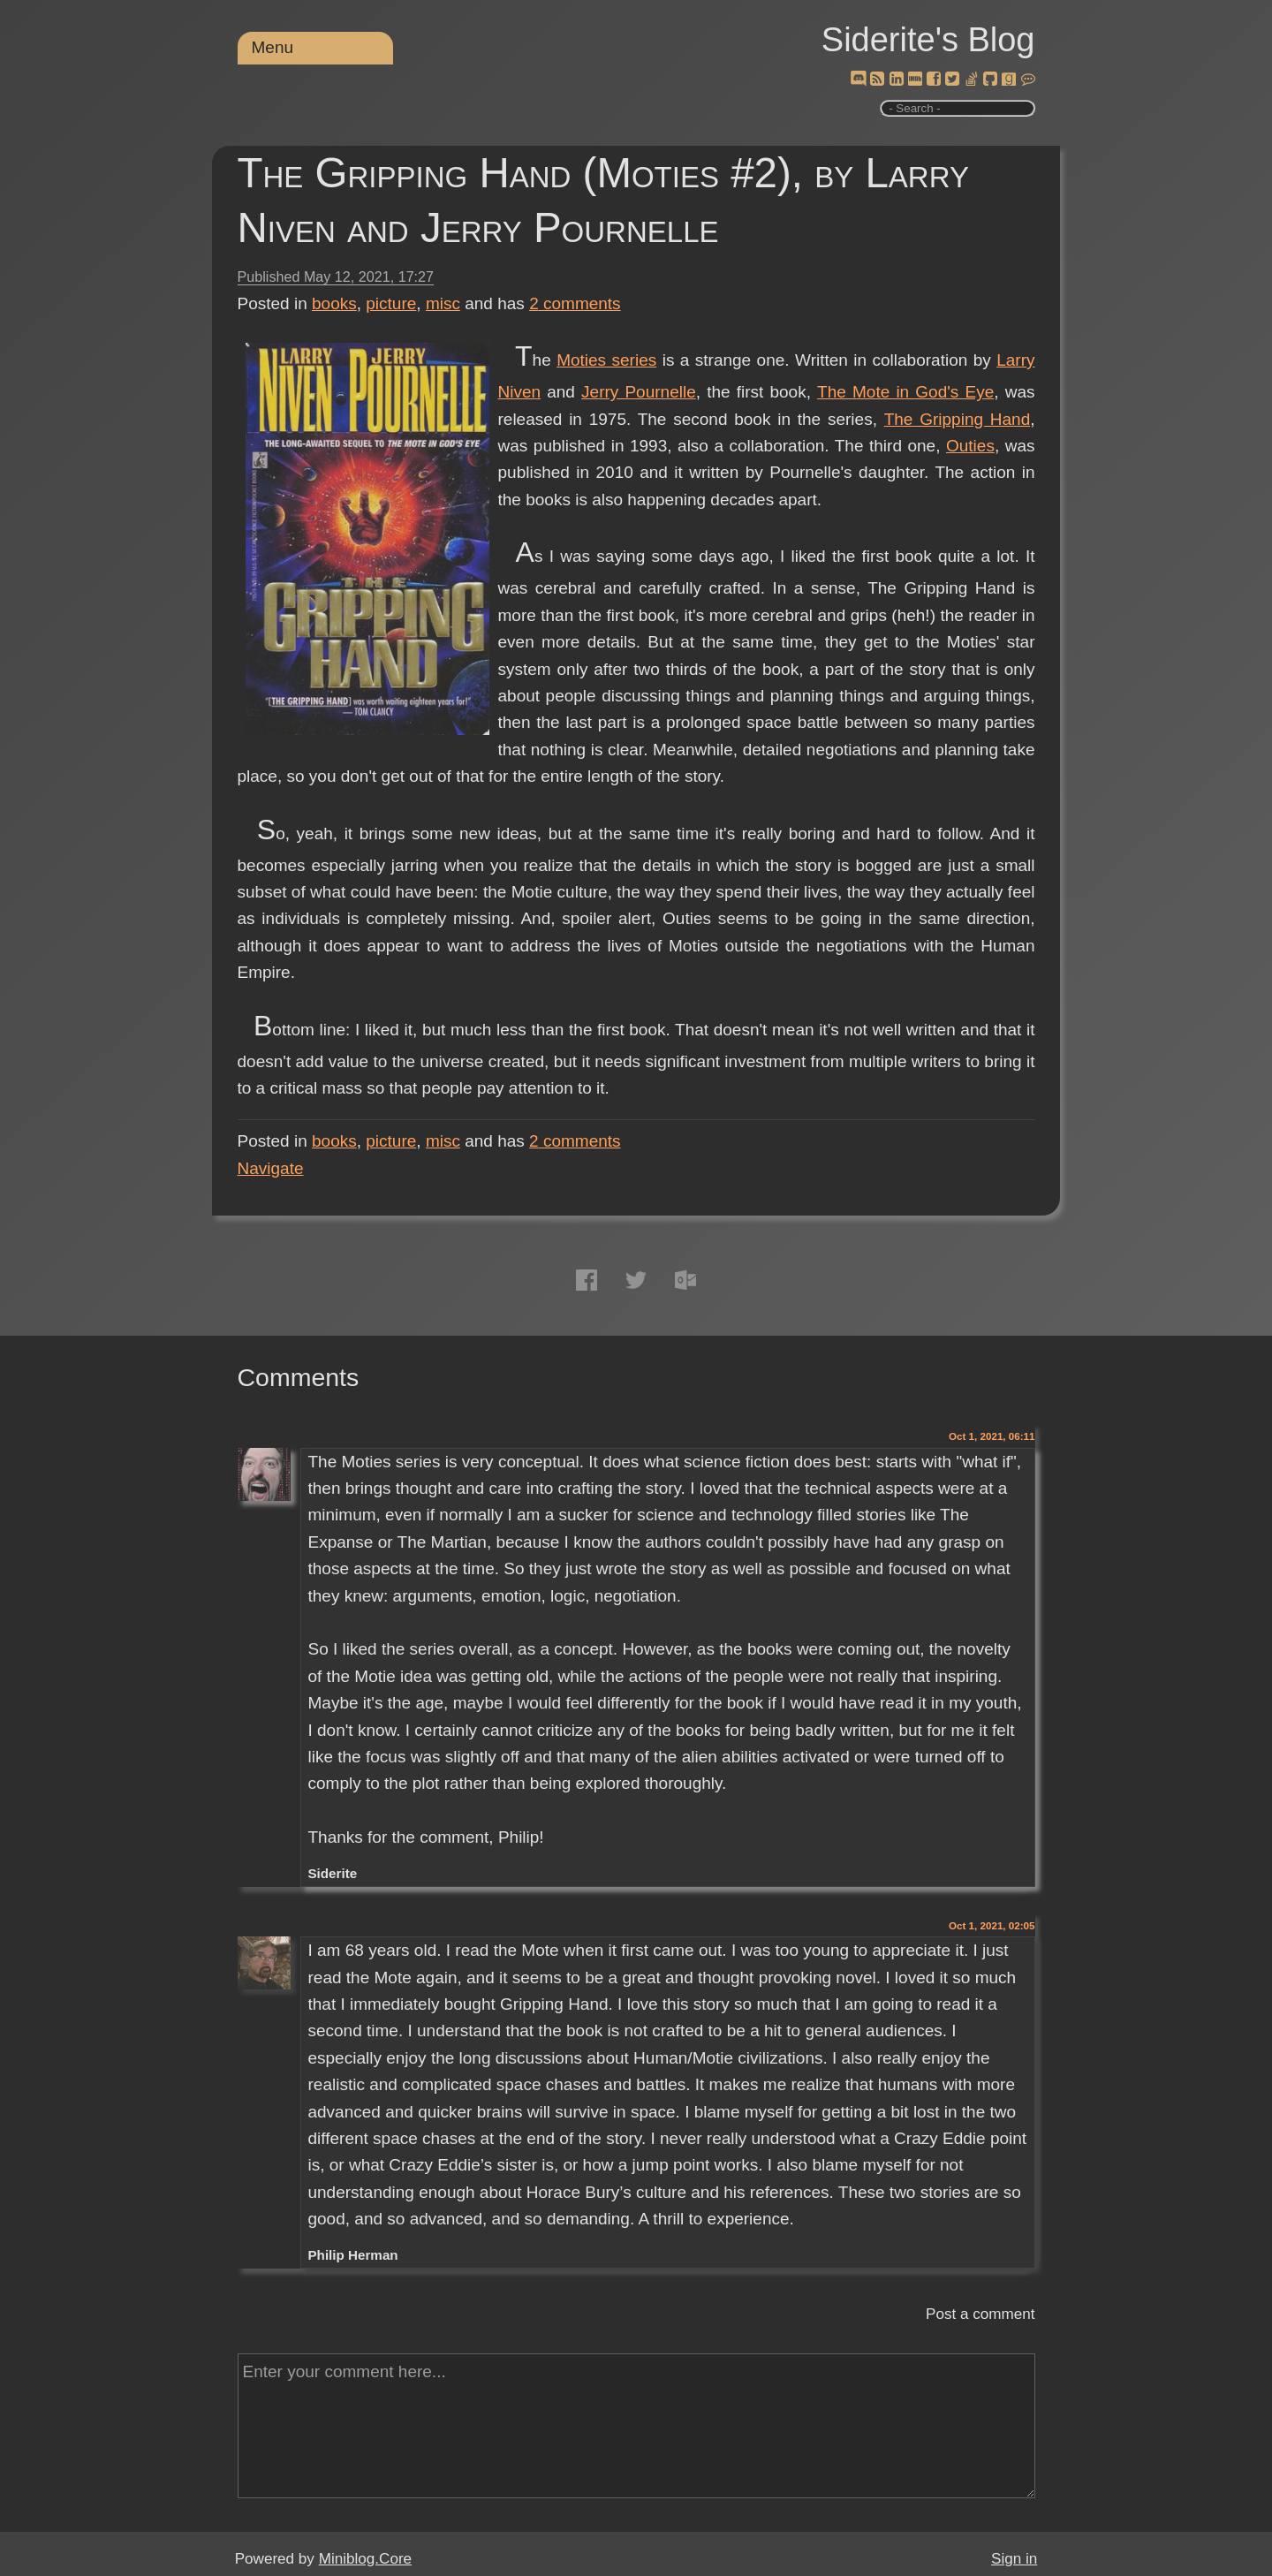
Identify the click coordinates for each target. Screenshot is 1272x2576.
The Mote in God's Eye (905, 392)
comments (575, 303)
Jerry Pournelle (638, 392)
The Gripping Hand (957, 419)
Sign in (1014, 2558)
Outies (970, 445)
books (334, 303)
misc (443, 303)
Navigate (271, 1168)
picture (391, 303)
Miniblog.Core (365, 2558)
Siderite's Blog (928, 39)
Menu (273, 47)
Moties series (606, 360)
